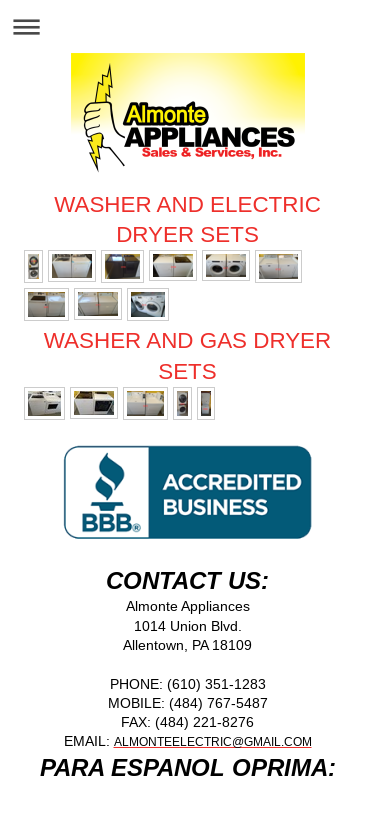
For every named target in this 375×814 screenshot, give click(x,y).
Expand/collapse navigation (187, 26)
